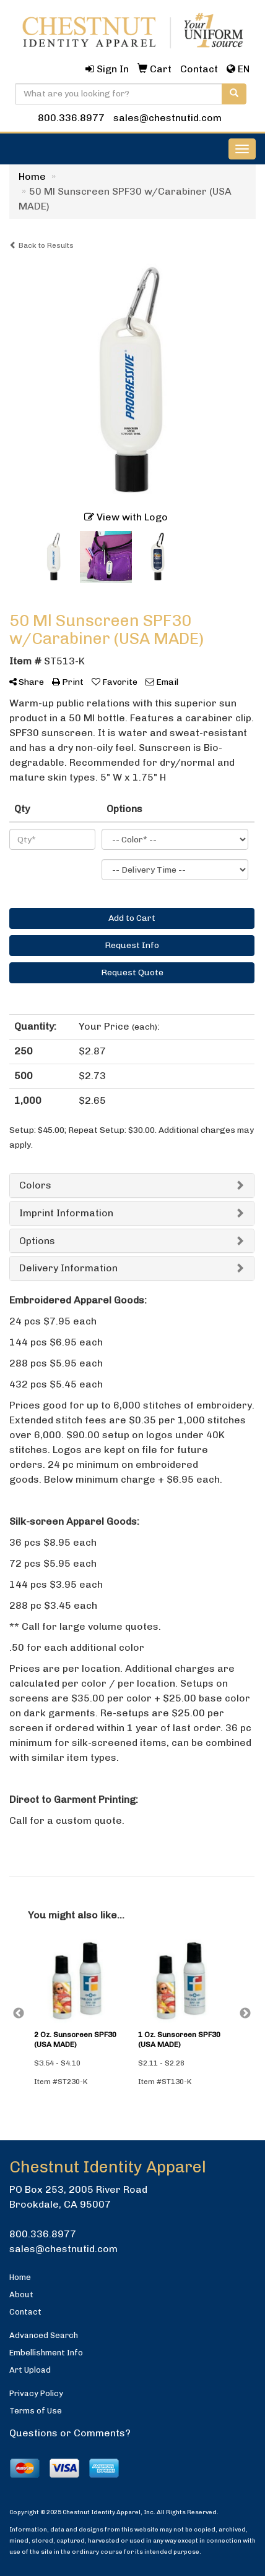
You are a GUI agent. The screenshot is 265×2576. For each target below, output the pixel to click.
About (21, 2294)
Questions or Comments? (70, 2433)
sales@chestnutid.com (167, 118)
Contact (25, 2311)
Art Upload (30, 2370)
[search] (234, 93)
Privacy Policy (36, 2393)
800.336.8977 (71, 118)
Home (20, 2277)
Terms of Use (35, 2410)
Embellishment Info (46, 2352)
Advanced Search (43, 2335)
